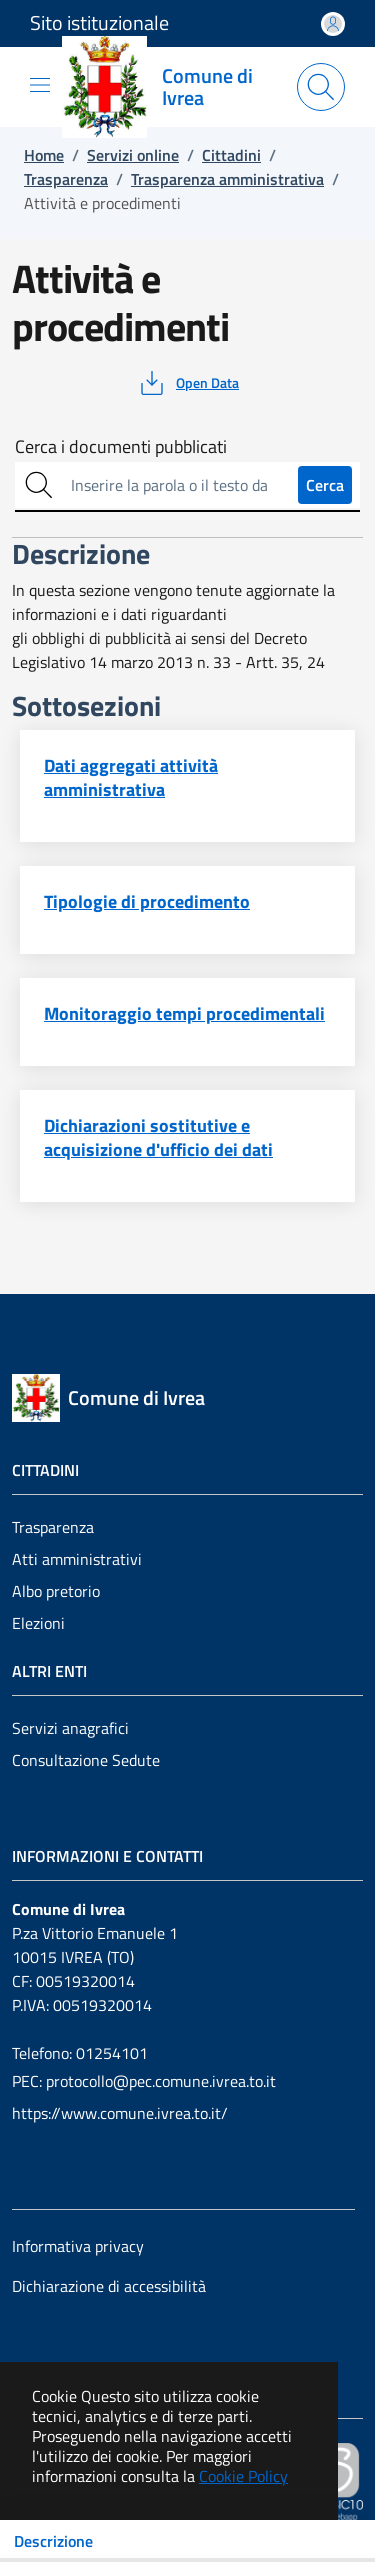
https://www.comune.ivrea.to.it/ (120, 2113)
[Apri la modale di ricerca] (321, 87)
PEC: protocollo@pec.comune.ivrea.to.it (144, 2081)
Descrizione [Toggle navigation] (53, 2541)
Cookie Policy (243, 2476)
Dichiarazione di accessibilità (109, 2286)
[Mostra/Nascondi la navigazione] (40, 85)
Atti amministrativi (77, 1559)
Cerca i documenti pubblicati (121, 447)
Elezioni (38, 1623)
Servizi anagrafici (70, 1728)
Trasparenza (53, 1527)
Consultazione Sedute (86, 1760)
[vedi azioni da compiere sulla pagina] (187, 383)
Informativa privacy (78, 2246)
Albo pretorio (56, 1591)
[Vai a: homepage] (171, 87)
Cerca (325, 485)
